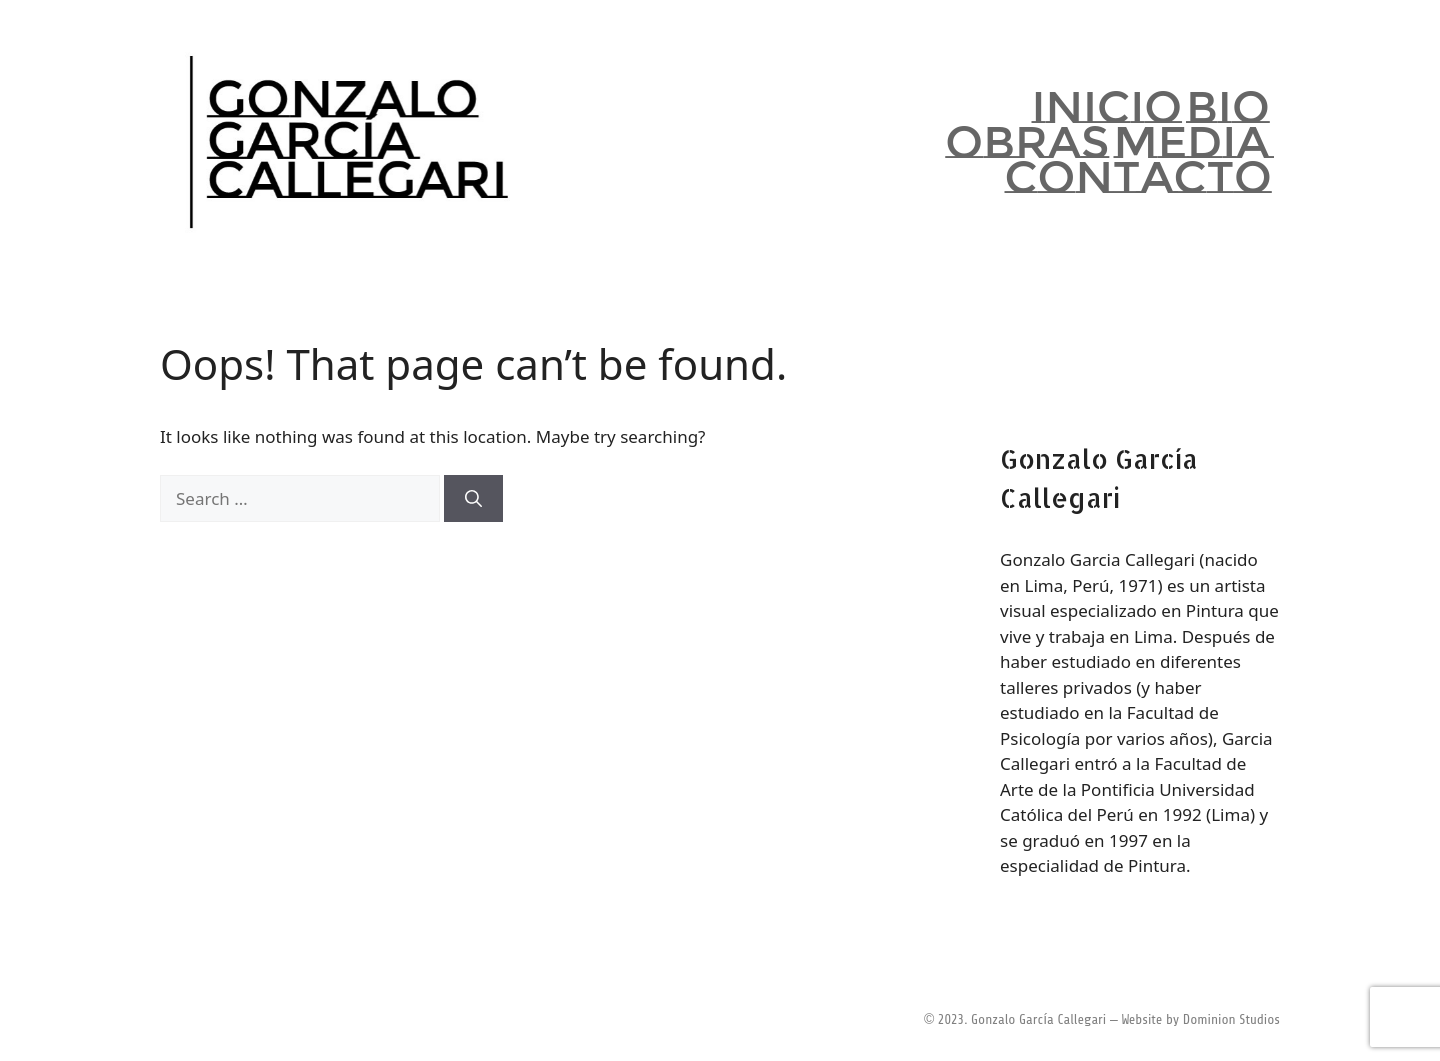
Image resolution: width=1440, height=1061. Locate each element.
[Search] (473, 499)
